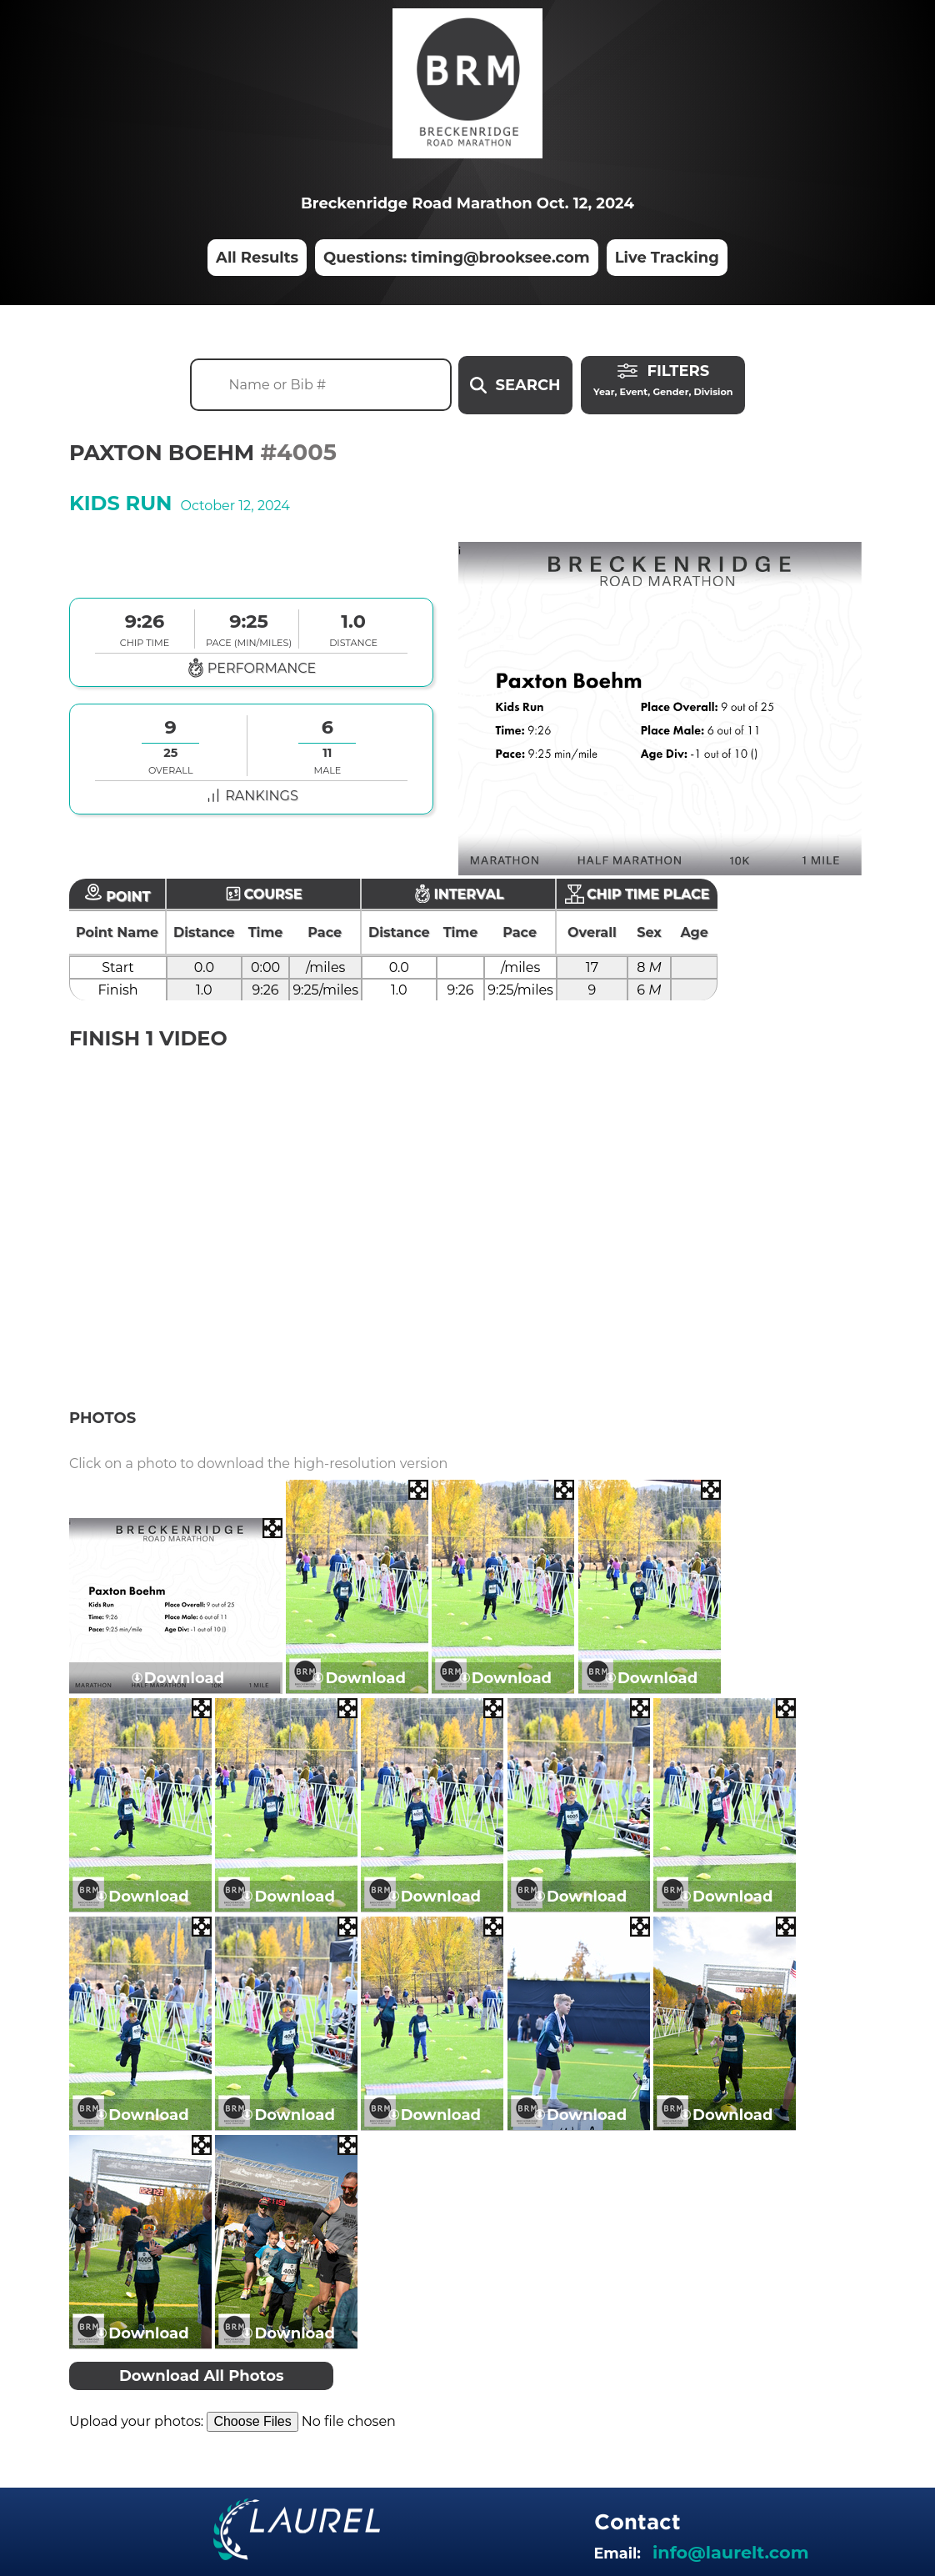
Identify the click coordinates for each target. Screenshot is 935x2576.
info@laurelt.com (730, 2552)
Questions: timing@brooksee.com (456, 257)
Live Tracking (667, 257)
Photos (102, 1418)
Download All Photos (201, 2376)
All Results (257, 257)
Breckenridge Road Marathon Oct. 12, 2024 (467, 203)
